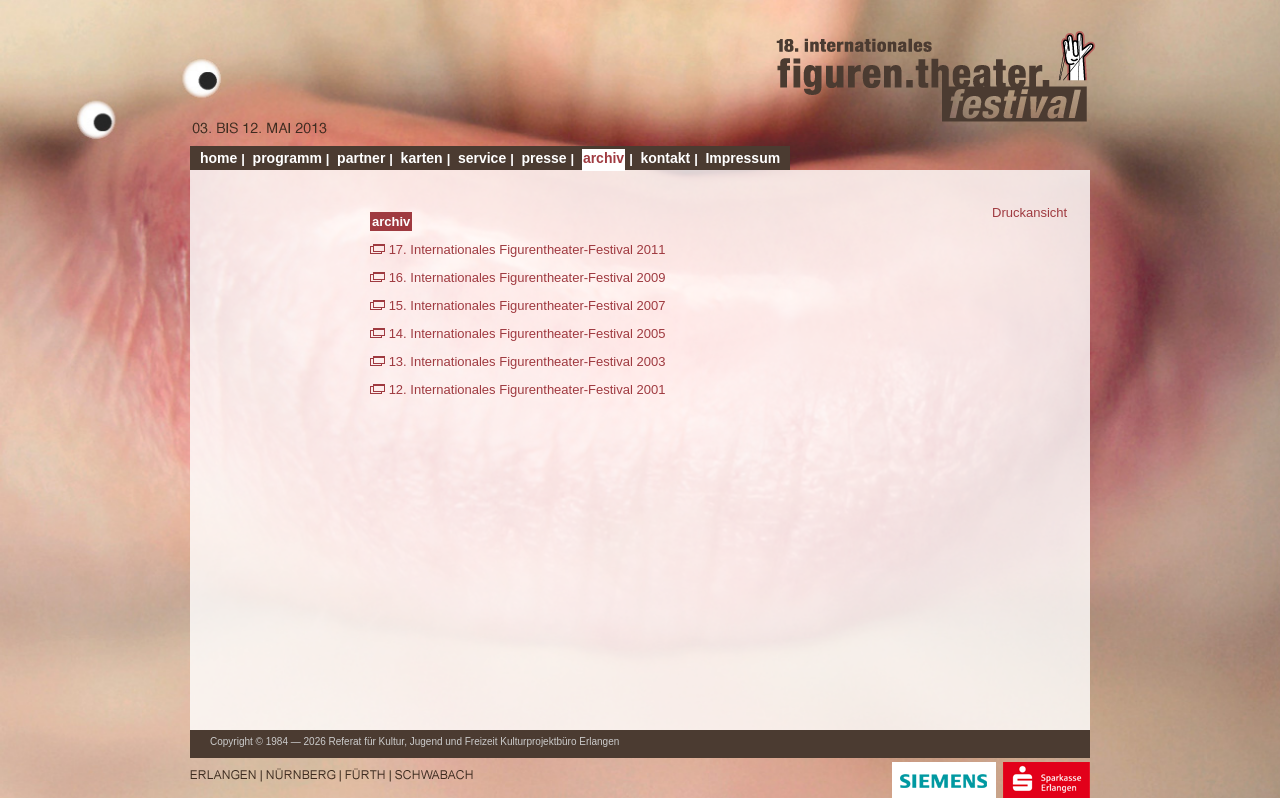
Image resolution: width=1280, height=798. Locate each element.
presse (543, 158)
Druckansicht (1029, 212)
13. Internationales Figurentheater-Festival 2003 (527, 361)
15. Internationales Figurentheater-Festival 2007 (527, 305)
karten (422, 158)
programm (287, 158)
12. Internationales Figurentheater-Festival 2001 (527, 389)
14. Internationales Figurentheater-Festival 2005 (527, 333)
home (218, 158)
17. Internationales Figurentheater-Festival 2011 (527, 249)
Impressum (742, 158)
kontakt (665, 158)
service (482, 158)
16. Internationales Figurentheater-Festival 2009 (527, 277)
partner (361, 158)
